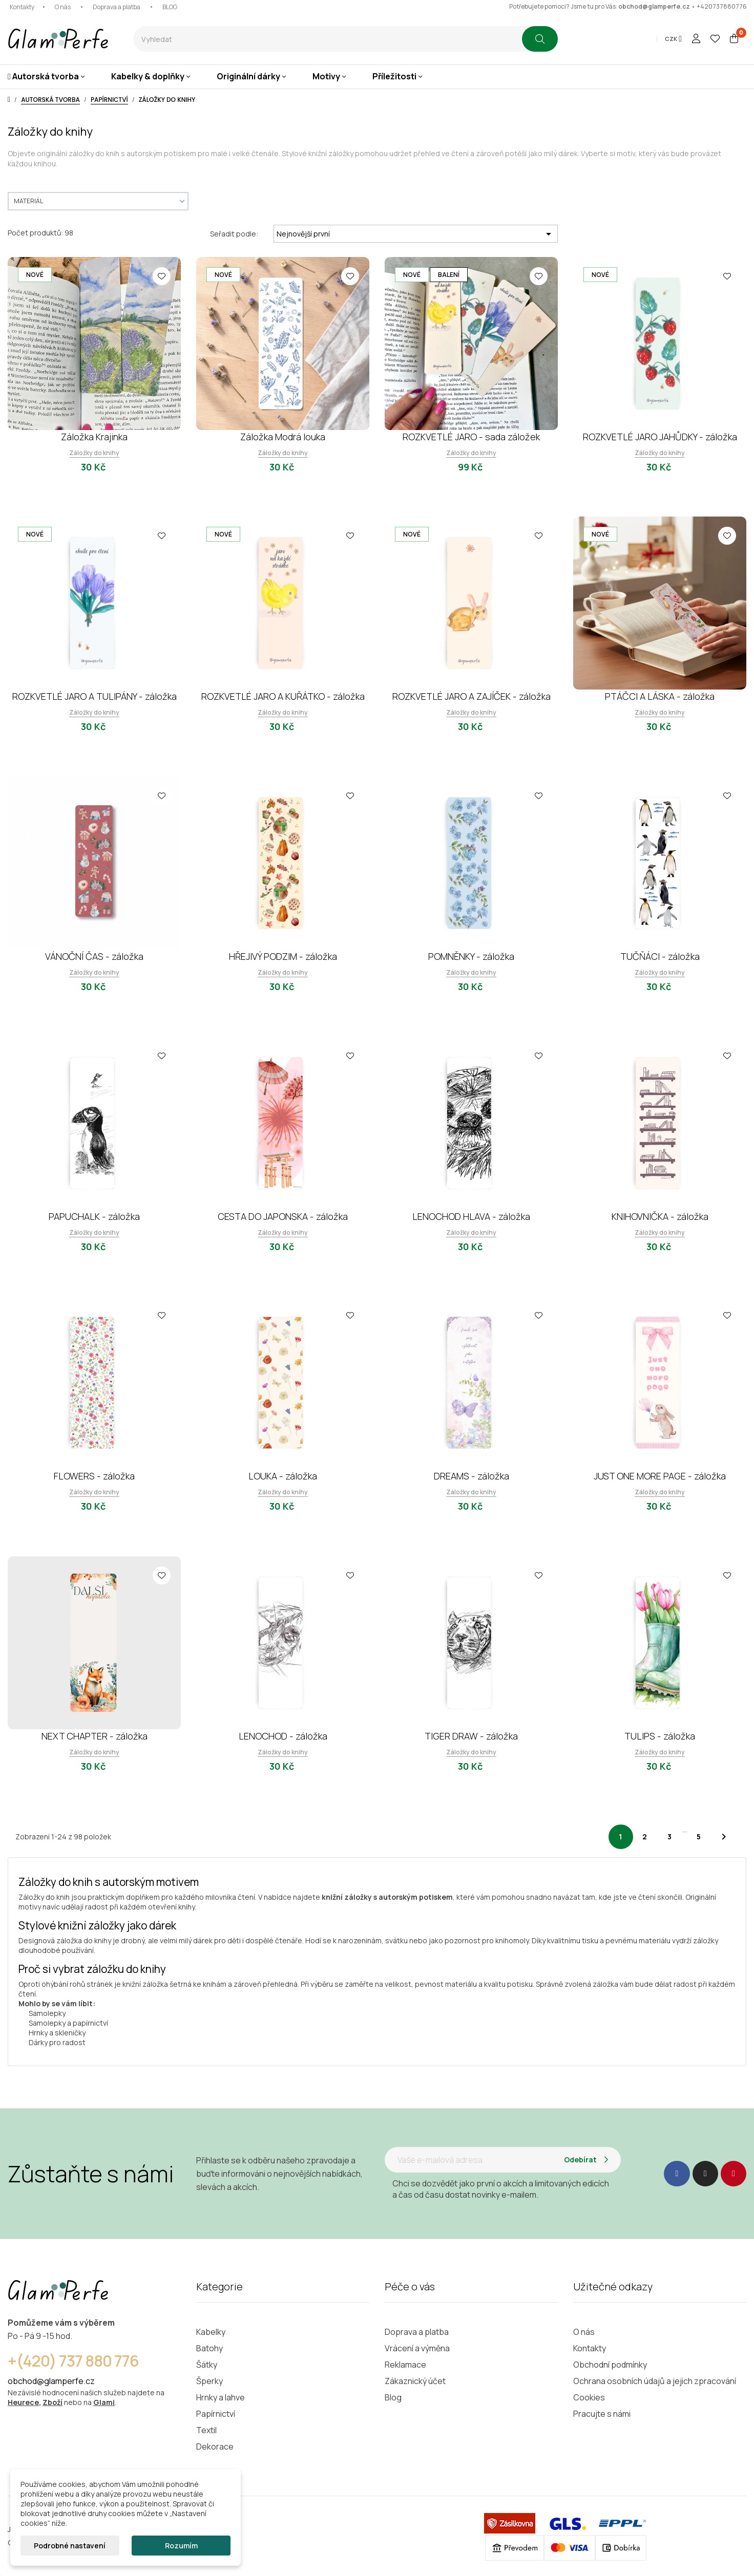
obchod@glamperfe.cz (654, 6)
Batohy (209, 2348)
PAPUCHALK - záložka (94, 1216)
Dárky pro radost (57, 2042)
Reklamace (405, 2364)
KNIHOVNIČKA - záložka (660, 1216)
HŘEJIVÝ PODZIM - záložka (283, 956)
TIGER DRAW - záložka (471, 1736)
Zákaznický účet (415, 2381)
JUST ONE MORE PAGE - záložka (660, 1476)
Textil (206, 2430)
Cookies (589, 2397)
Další (724, 1837)
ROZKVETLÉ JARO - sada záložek (471, 437)
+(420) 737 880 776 (73, 2360)
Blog (393, 2397)
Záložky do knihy (94, 452)
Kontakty (22, 7)
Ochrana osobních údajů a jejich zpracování (654, 2381)
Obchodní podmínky (610, 2364)
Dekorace (215, 2446)
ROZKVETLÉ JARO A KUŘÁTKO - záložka (283, 696)
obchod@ (26, 2381)
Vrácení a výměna (417, 2348)
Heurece (23, 2402)
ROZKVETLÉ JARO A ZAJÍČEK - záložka (471, 696)
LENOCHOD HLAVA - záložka (471, 1216)
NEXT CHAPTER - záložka (94, 1736)
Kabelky (210, 2331)
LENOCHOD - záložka (283, 1736)
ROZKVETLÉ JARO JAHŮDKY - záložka (660, 437)
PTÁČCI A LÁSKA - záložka (660, 696)
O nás (63, 7)
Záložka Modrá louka (282, 437)
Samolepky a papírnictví (68, 2023)
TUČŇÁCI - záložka (660, 956)
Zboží (52, 2402)
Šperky (209, 2381)
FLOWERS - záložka (94, 1476)
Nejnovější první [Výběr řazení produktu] (416, 234)
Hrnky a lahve (220, 2397)
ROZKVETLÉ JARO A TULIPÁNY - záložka (94, 696)
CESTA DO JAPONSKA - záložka (283, 1216)
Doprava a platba (116, 7)
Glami (104, 2402)
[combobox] (327, 39)
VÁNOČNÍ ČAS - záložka (94, 956)
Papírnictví (215, 2413)
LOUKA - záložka (282, 1476)
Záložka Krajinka (94, 437)
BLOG (169, 7)
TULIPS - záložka (659, 1736)
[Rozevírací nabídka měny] (673, 39)
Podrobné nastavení (70, 2545)
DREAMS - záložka (471, 1476)
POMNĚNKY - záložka (471, 956)
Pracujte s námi (602, 2413)
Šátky (206, 2364)
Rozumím (181, 2545)
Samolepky (47, 2013)
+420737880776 (722, 6)
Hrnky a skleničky (57, 2032)
